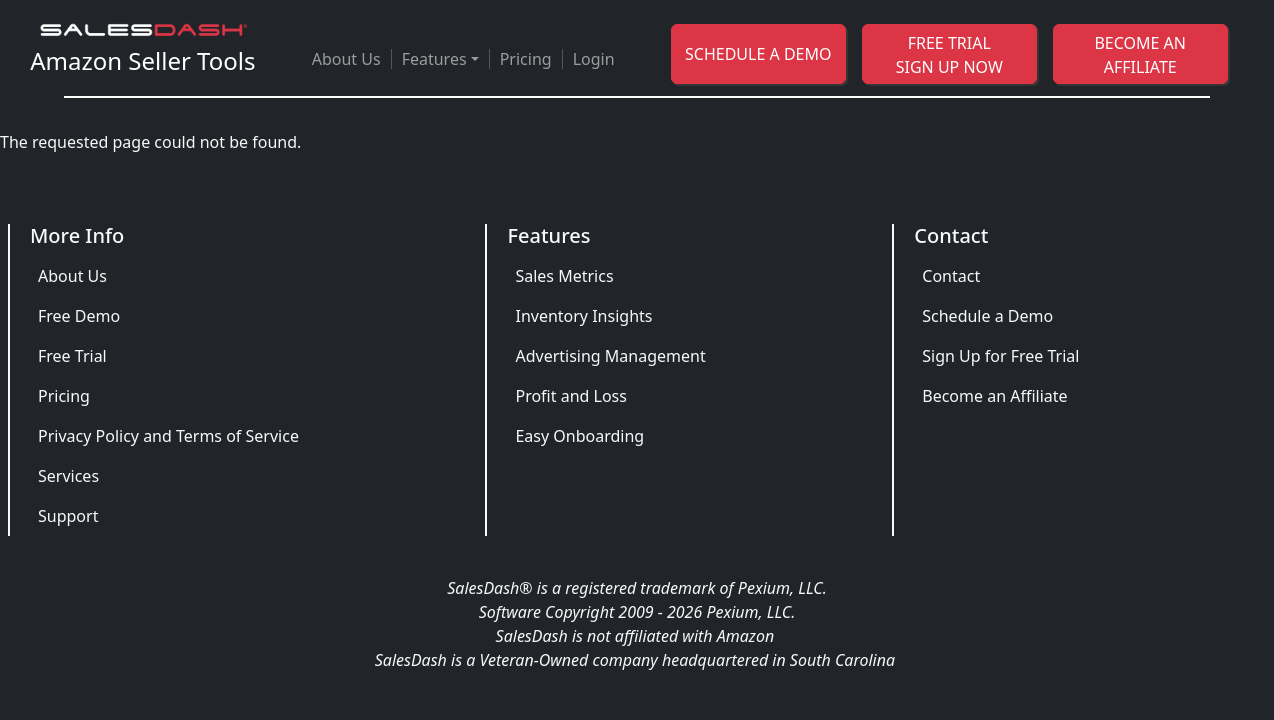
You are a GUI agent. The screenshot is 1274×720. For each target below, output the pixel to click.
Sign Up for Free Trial (1000, 356)
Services (68, 476)
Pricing (526, 59)
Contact (951, 276)
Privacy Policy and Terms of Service (168, 436)
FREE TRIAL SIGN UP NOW (949, 55)
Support (68, 516)
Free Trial (72, 356)
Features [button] (434, 59)
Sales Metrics (564, 276)
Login (594, 59)
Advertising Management (610, 356)
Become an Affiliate (994, 396)
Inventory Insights (583, 316)
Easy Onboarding (579, 436)
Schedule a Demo (987, 316)
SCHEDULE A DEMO (758, 54)
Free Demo (79, 316)
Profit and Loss (570, 396)
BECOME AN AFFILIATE (1140, 55)
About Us (346, 59)
